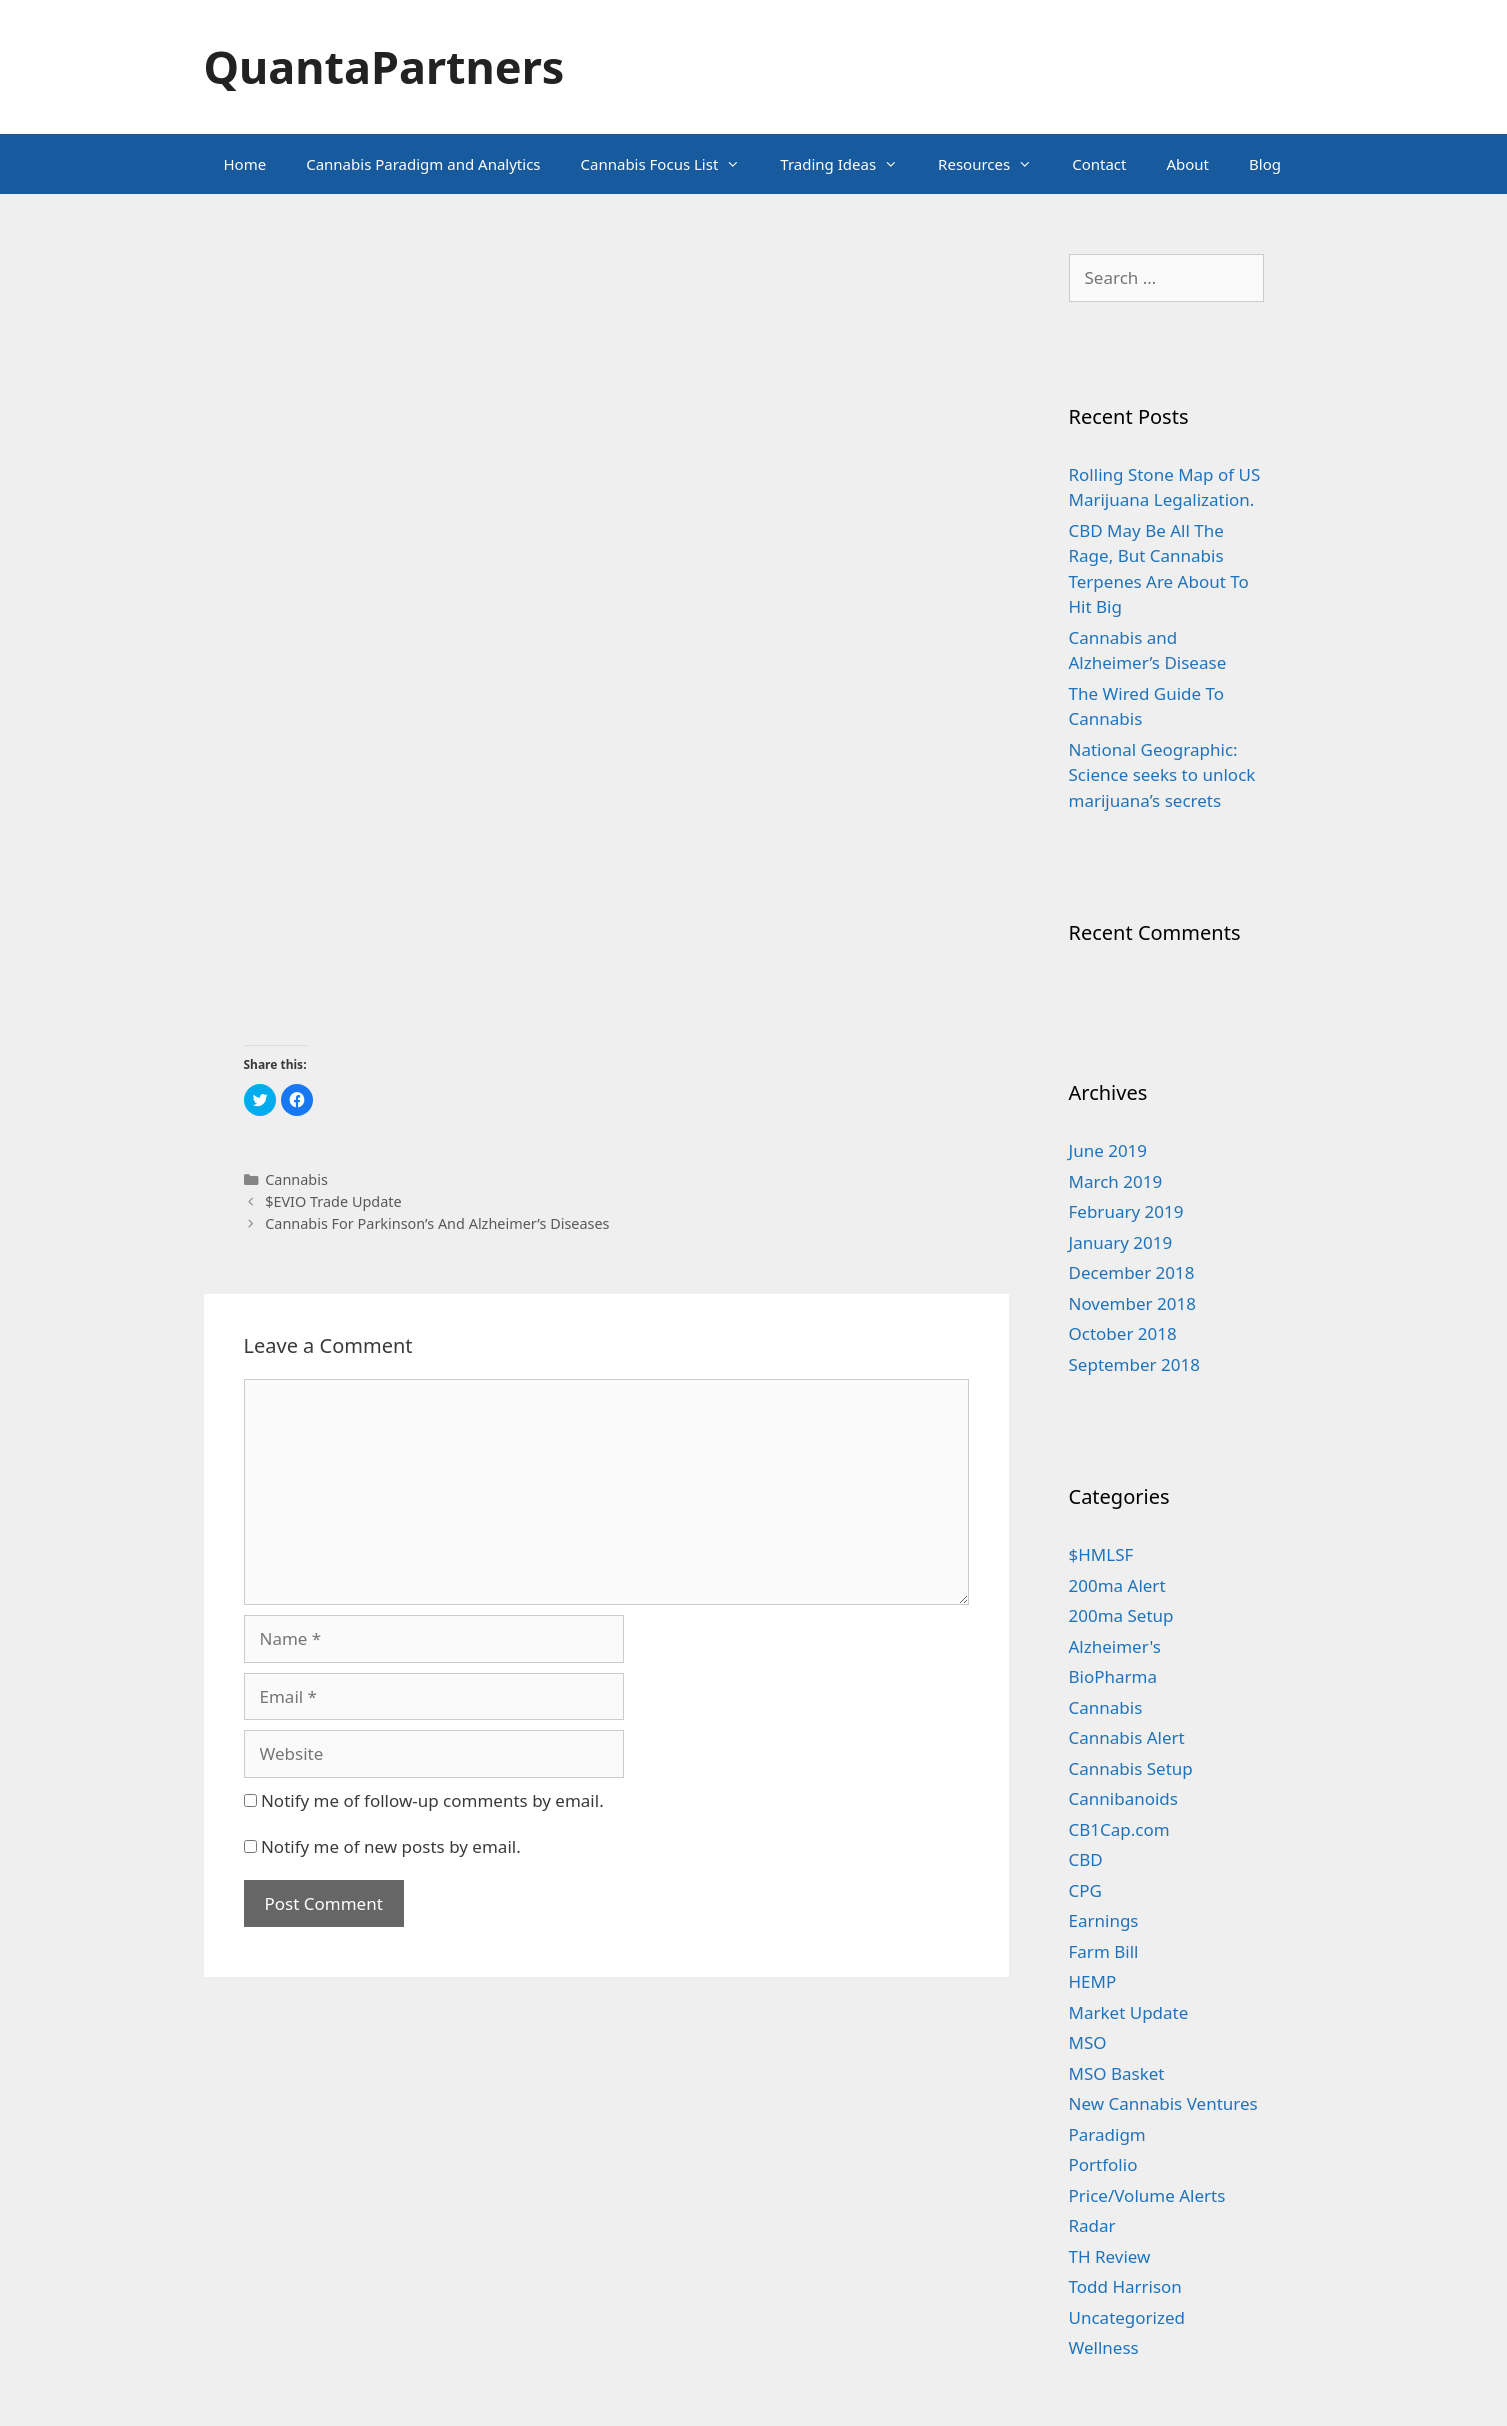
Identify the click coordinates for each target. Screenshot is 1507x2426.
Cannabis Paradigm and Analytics (423, 164)
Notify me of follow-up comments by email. (432, 1800)
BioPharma (1113, 1676)
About (1187, 164)
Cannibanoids (1123, 1798)
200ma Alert (1117, 1585)
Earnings (1104, 1920)
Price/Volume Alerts (1147, 2195)
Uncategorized (1127, 2317)
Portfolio (1103, 2164)
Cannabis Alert (1127, 1737)
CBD (1086, 1859)
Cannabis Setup (1131, 1768)
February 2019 (1126, 1211)
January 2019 (1121, 1242)
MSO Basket (1117, 2073)
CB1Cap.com (1119, 1829)
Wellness (1104, 2347)
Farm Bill (1104, 1951)
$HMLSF (1101, 1554)
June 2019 (1108, 1150)
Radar (1092, 2225)
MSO (1088, 2042)
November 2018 (1132, 1303)
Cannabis (296, 1179)
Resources (995, 164)
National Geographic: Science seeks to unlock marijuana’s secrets (1162, 775)
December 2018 (1132, 1272)
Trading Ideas (849, 164)
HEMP (1093, 1981)
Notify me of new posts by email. (391, 1846)
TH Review (1110, 2256)
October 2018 (1123, 1333)
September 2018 (1134, 1364)
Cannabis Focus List (671, 164)
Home (245, 164)
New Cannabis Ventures (1163, 2103)
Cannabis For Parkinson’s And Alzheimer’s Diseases (437, 1223)
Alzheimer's (1115, 1646)
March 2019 (1116, 1181)
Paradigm (1107, 2134)
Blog (1265, 164)
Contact (1099, 164)
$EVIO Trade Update (333, 1201)
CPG (1085, 1890)
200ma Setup (1121, 1615)
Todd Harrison (1125, 2286)
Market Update (1129, 2012)
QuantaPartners (384, 66)
